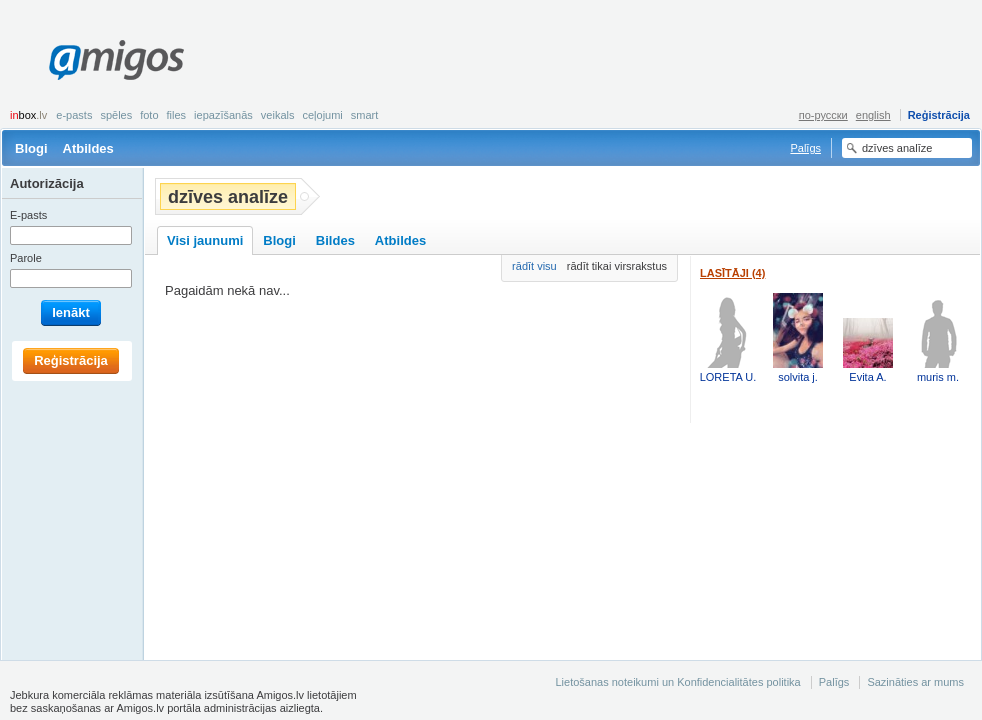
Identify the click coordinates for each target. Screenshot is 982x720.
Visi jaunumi (205, 240)
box (28, 115)
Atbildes (88, 148)
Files (177, 115)
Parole (26, 258)
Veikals (278, 115)
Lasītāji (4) (732, 273)
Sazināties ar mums (915, 682)
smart (365, 115)
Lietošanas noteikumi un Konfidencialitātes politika (677, 682)
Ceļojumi (322, 115)
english (873, 115)
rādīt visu (534, 266)
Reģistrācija (939, 115)
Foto (149, 115)
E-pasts (74, 115)
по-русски (823, 115)
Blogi (31, 148)
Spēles (116, 115)
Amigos (116, 60)
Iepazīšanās (223, 115)
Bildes (335, 240)
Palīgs (805, 148)
